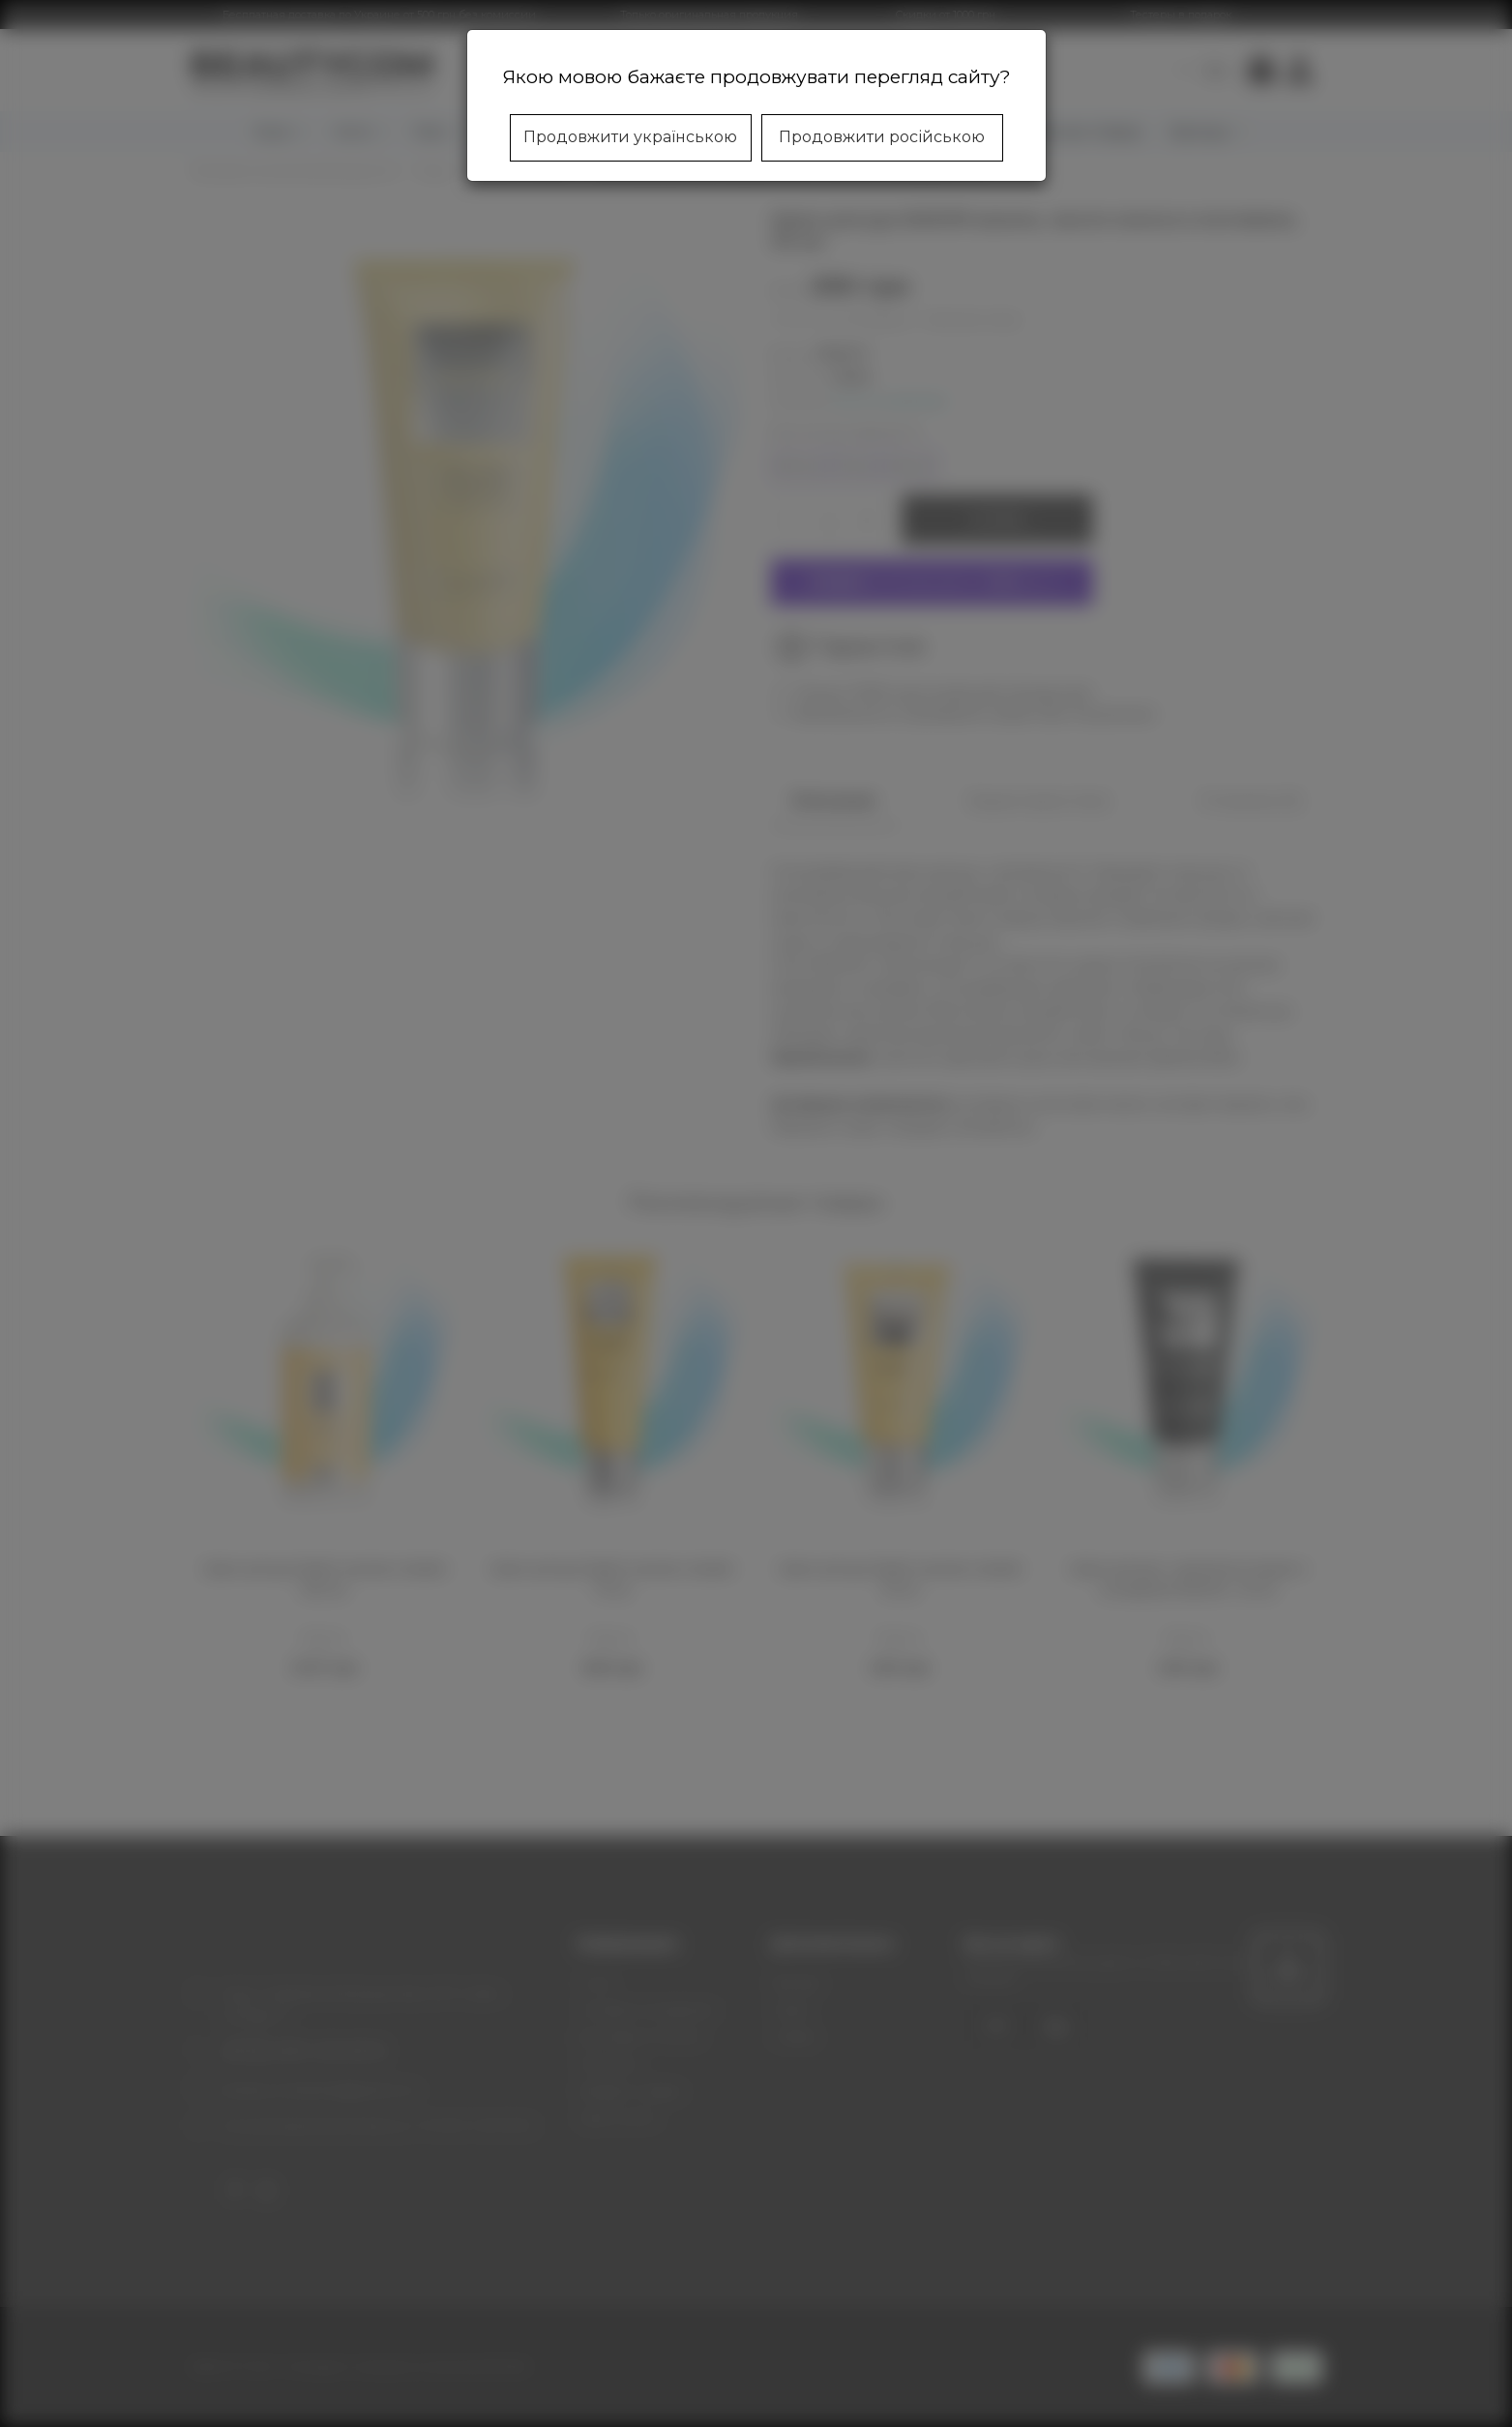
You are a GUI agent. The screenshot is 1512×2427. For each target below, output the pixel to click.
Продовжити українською (630, 137)
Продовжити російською (882, 137)
